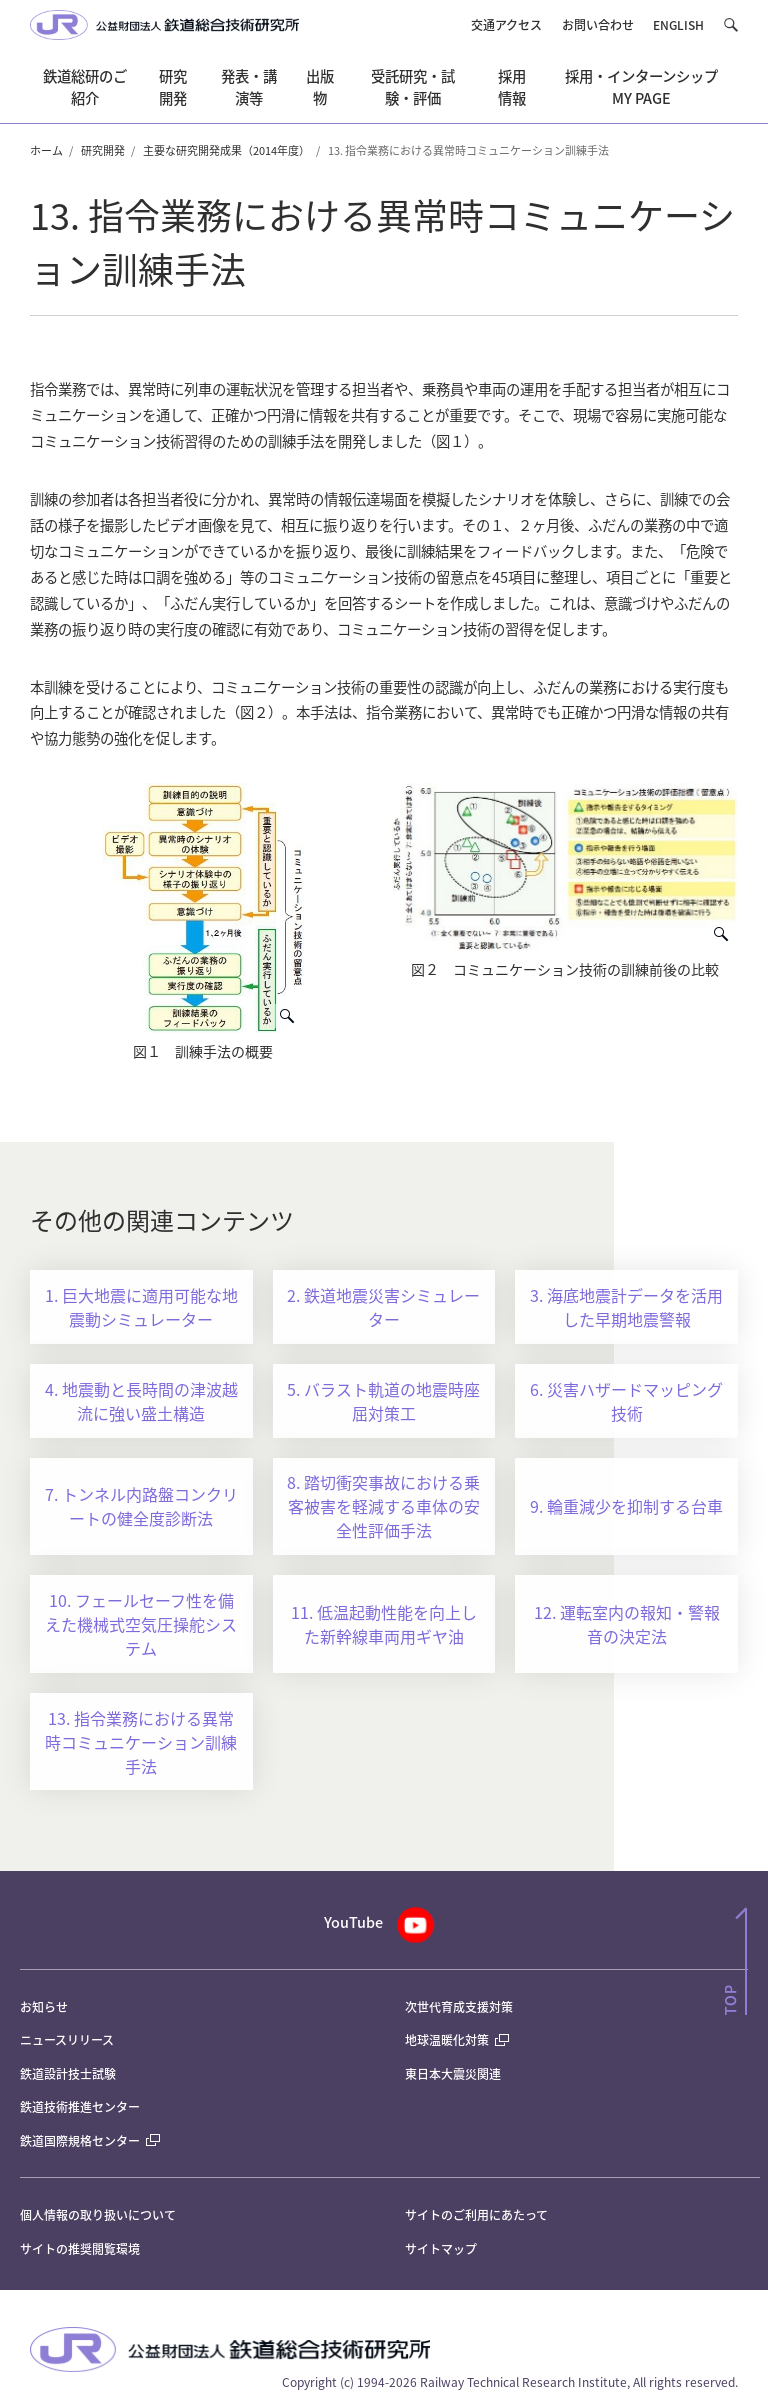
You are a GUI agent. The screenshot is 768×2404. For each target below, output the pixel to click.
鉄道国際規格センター (90, 2140)
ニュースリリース (67, 2039)
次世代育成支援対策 (459, 2006)
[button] (730, 25)
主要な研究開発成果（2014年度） (226, 150)
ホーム (46, 150)
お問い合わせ (598, 24)
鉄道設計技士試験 (68, 2073)
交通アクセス (506, 24)
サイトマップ (441, 2248)
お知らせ (44, 2006)
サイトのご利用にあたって (476, 2214)
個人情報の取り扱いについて (98, 2214)
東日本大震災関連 (453, 2073)
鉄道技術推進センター (80, 2106)
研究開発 (103, 150)
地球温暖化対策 (447, 2039)
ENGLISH (678, 24)
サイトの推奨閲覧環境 (80, 2248)
